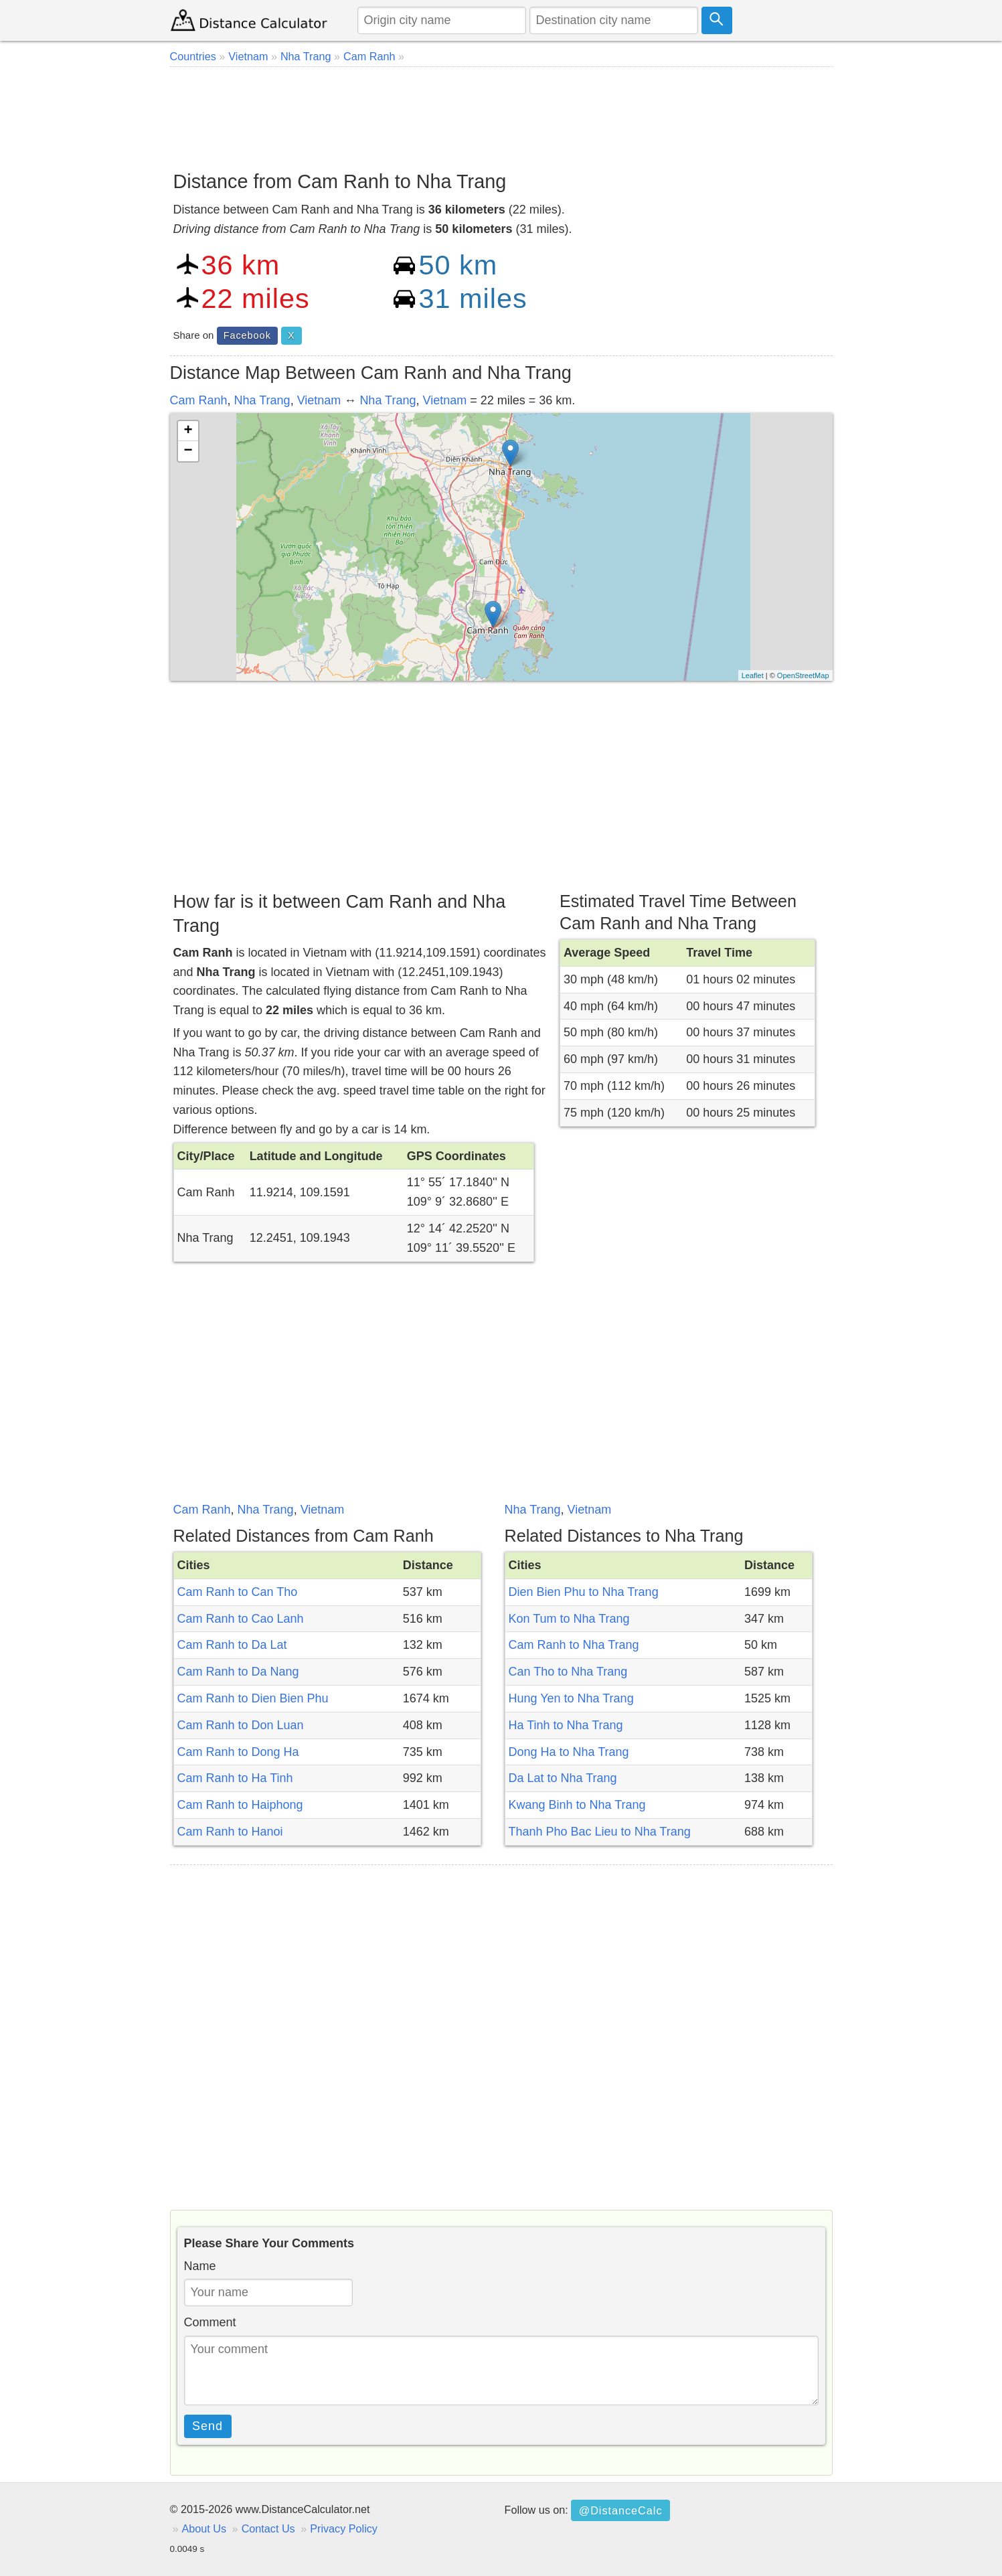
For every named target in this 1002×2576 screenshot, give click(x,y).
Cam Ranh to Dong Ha (238, 1752)
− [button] (187, 451)
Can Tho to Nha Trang (568, 1671)
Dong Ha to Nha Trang (569, 1752)
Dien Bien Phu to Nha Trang (584, 1592)
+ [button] (187, 431)
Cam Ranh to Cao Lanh (240, 1618)
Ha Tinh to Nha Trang (566, 1725)
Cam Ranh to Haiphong (240, 1805)
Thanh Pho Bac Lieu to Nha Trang (600, 1831)
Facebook (247, 335)
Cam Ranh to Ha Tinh (235, 1778)
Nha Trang (262, 400)
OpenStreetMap (803, 675)
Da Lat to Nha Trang (563, 1778)
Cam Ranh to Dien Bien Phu (253, 1698)
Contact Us (268, 2528)
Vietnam (319, 400)
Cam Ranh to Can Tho (237, 1592)
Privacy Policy (344, 2528)
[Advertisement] (501, 114)
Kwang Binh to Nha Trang (577, 1805)
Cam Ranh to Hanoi (230, 1831)
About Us (204, 2528)
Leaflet (753, 675)
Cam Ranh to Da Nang (238, 1671)
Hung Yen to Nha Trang (571, 1698)
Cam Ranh (199, 400)
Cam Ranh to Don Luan (240, 1725)
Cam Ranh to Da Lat (232, 1645)
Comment (210, 2322)
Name (200, 2266)
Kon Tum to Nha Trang (569, 1618)
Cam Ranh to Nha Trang (574, 1645)
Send (207, 2426)
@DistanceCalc (621, 2510)
